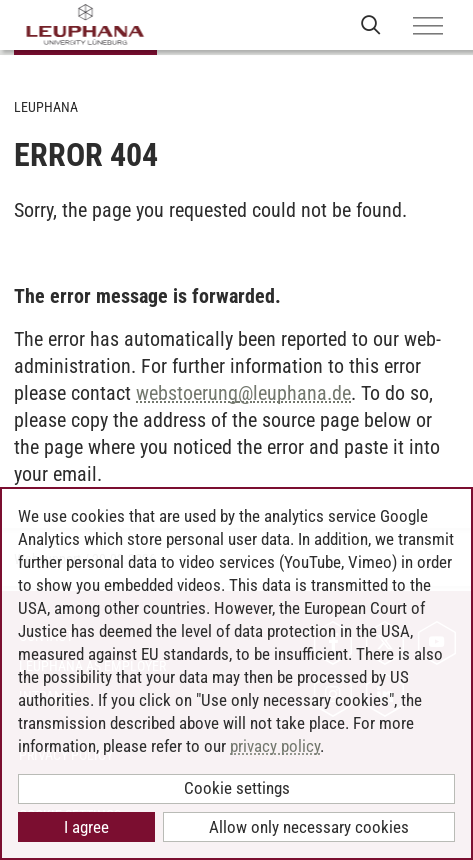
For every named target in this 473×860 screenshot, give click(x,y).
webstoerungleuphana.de (243, 393)
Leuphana (46, 107)
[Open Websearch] (370, 24)
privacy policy (275, 746)
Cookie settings (237, 788)
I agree (86, 827)
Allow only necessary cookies (309, 827)
